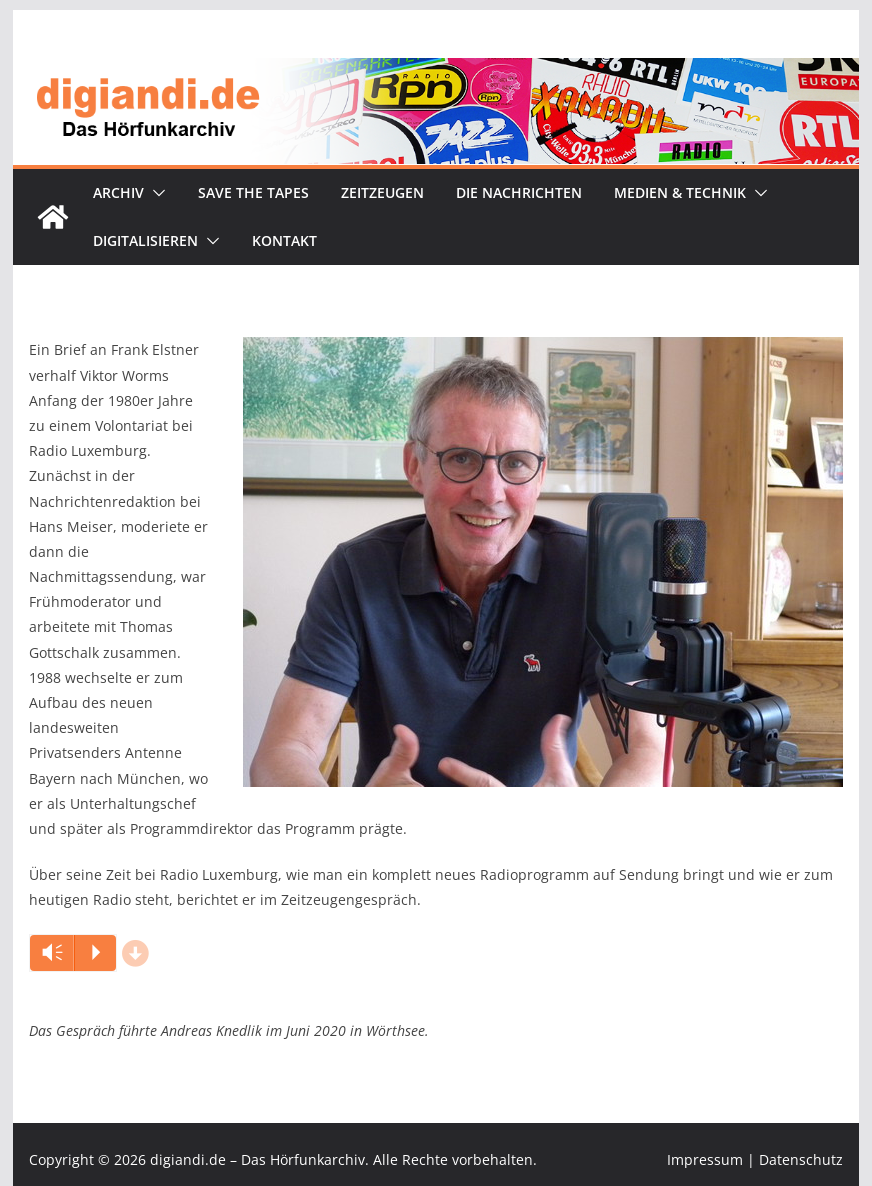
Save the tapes (253, 192)
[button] (155, 193)
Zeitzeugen (382, 192)
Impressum (705, 1159)
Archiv (118, 192)
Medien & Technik (680, 192)
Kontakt (284, 240)
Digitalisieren (145, 240)
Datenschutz (801, 1159)
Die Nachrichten (519, 192)
